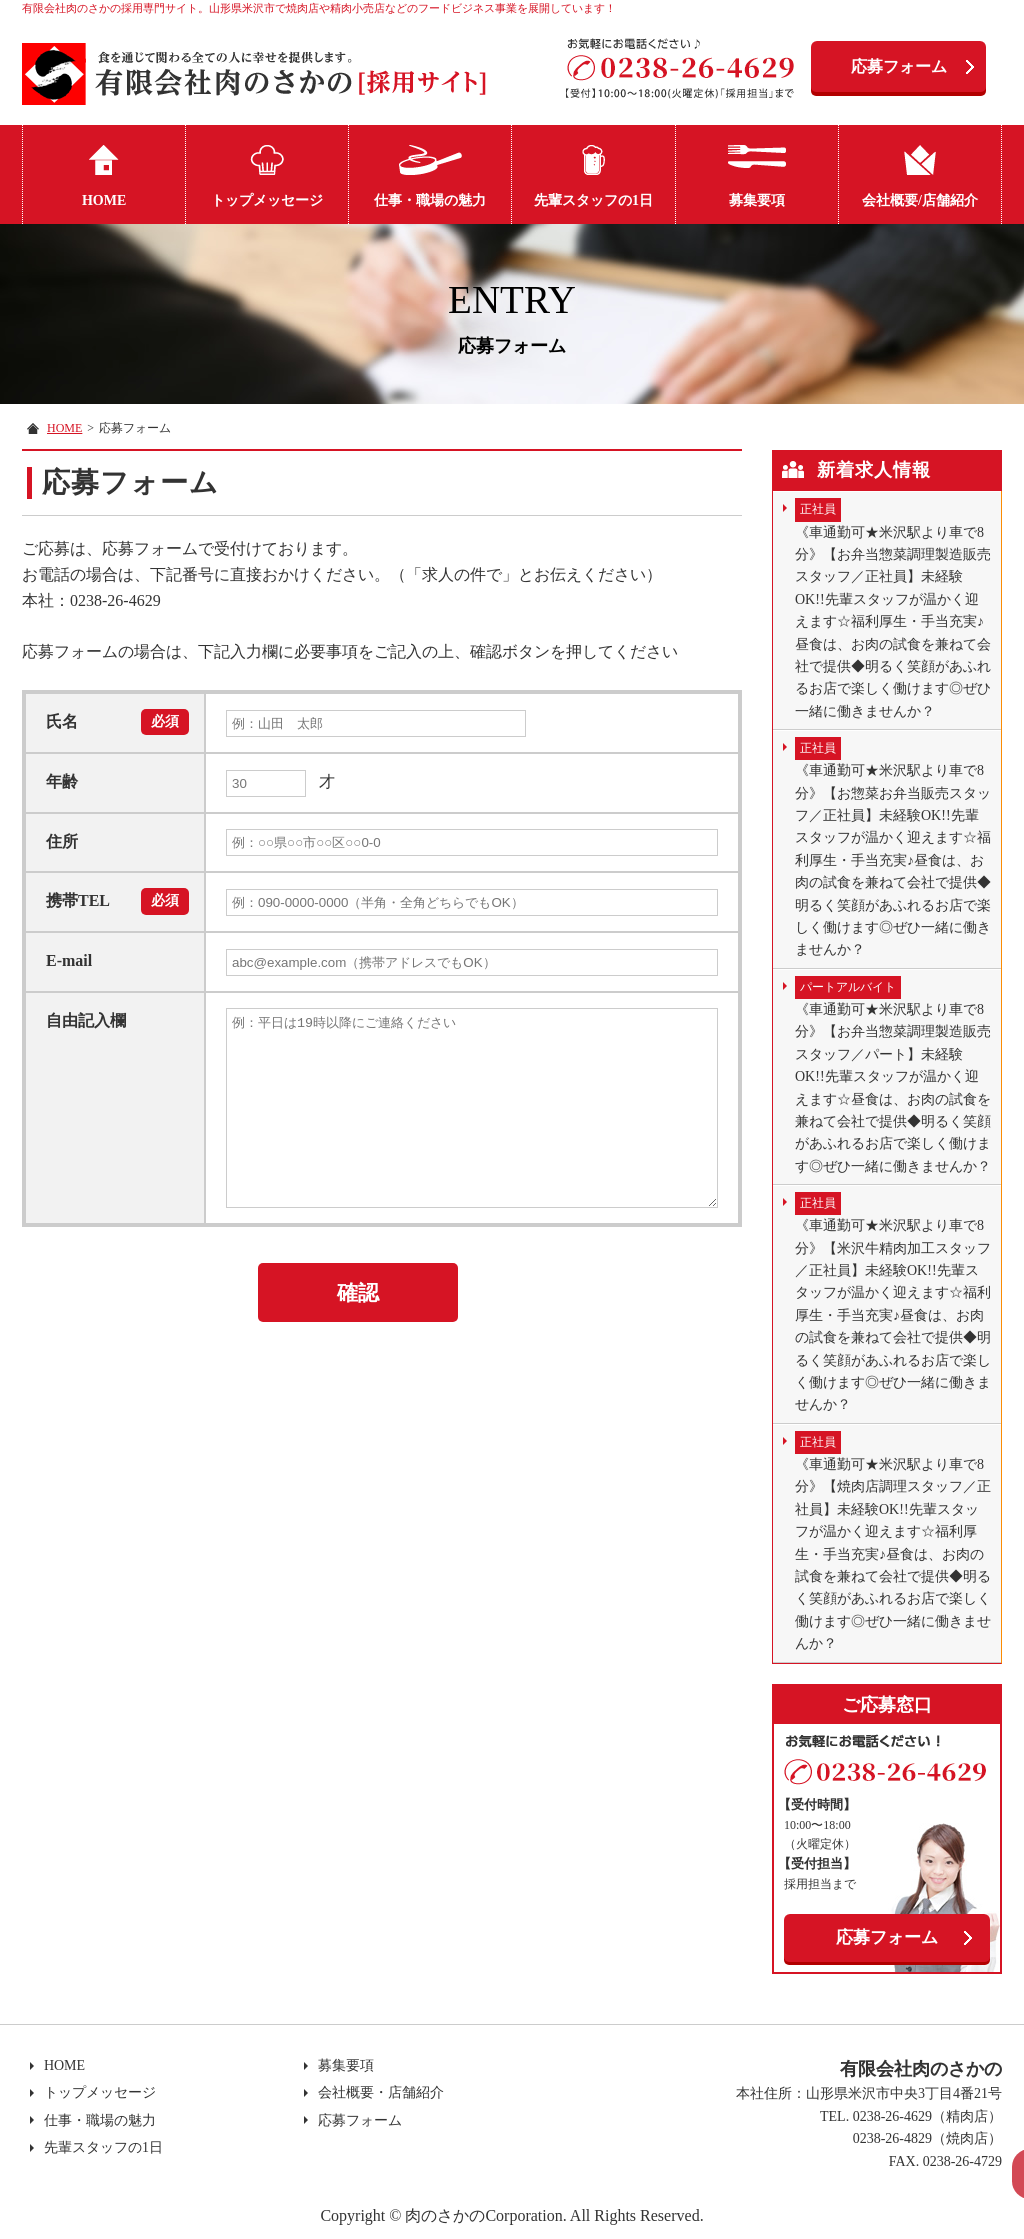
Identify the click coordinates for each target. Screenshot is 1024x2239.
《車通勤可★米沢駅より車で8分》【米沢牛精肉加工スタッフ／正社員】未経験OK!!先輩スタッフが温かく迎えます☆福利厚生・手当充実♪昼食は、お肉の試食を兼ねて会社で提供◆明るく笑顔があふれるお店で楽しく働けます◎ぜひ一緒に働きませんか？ (893, 1302)
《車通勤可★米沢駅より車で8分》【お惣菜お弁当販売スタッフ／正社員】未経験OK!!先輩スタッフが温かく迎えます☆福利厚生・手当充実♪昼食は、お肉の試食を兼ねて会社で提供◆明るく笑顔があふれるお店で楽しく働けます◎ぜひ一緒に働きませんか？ (893, 847)
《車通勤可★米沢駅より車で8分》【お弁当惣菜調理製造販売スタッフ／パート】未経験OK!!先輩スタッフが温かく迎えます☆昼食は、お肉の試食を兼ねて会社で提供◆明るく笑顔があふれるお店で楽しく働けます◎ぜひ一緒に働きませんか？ (893, 1075)
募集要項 (757, 200)
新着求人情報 (874, 470)
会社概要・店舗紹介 (378, 2092)
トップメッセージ (267, 200)
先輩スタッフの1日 (593, 200)
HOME (104, 200)
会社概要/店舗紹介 (920, 200)
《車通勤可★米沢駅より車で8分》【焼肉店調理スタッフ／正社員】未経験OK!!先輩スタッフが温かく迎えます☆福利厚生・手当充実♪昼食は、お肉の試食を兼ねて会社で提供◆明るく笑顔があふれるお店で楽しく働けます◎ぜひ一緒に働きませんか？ (893, 1541)
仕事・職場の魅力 (430, 200)
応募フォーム (899, 66)
